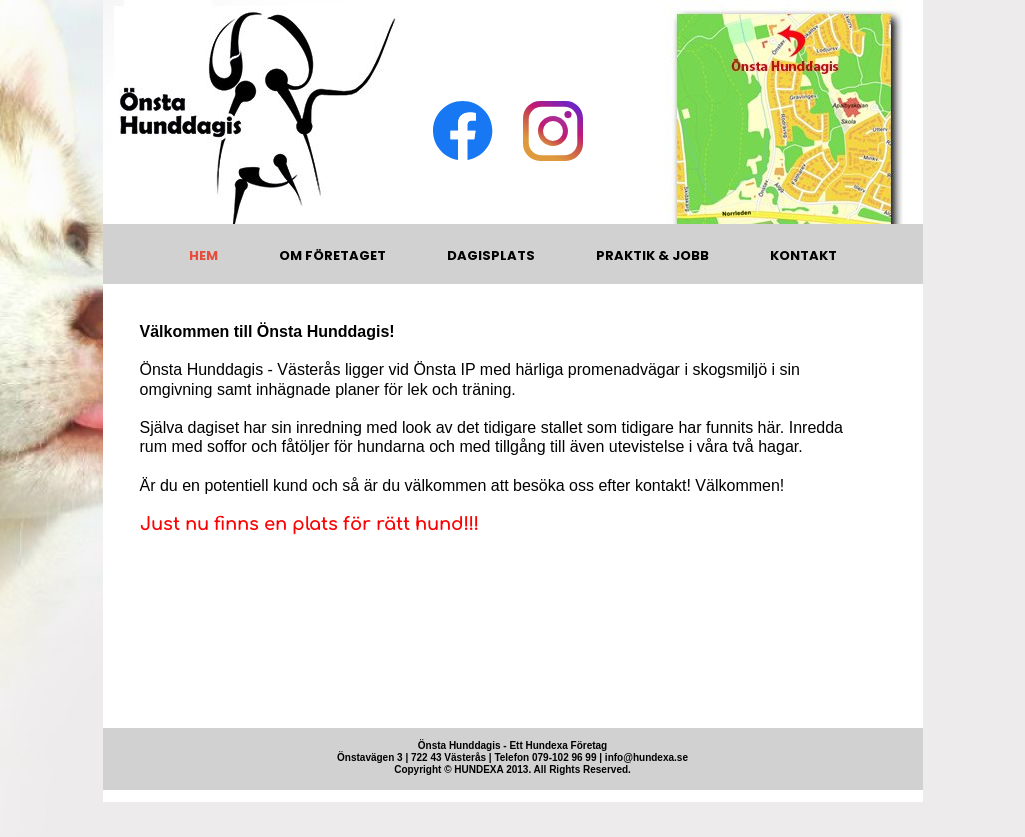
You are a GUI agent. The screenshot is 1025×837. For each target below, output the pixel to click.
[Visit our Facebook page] (463, 131)
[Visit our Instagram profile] (553, 131)
